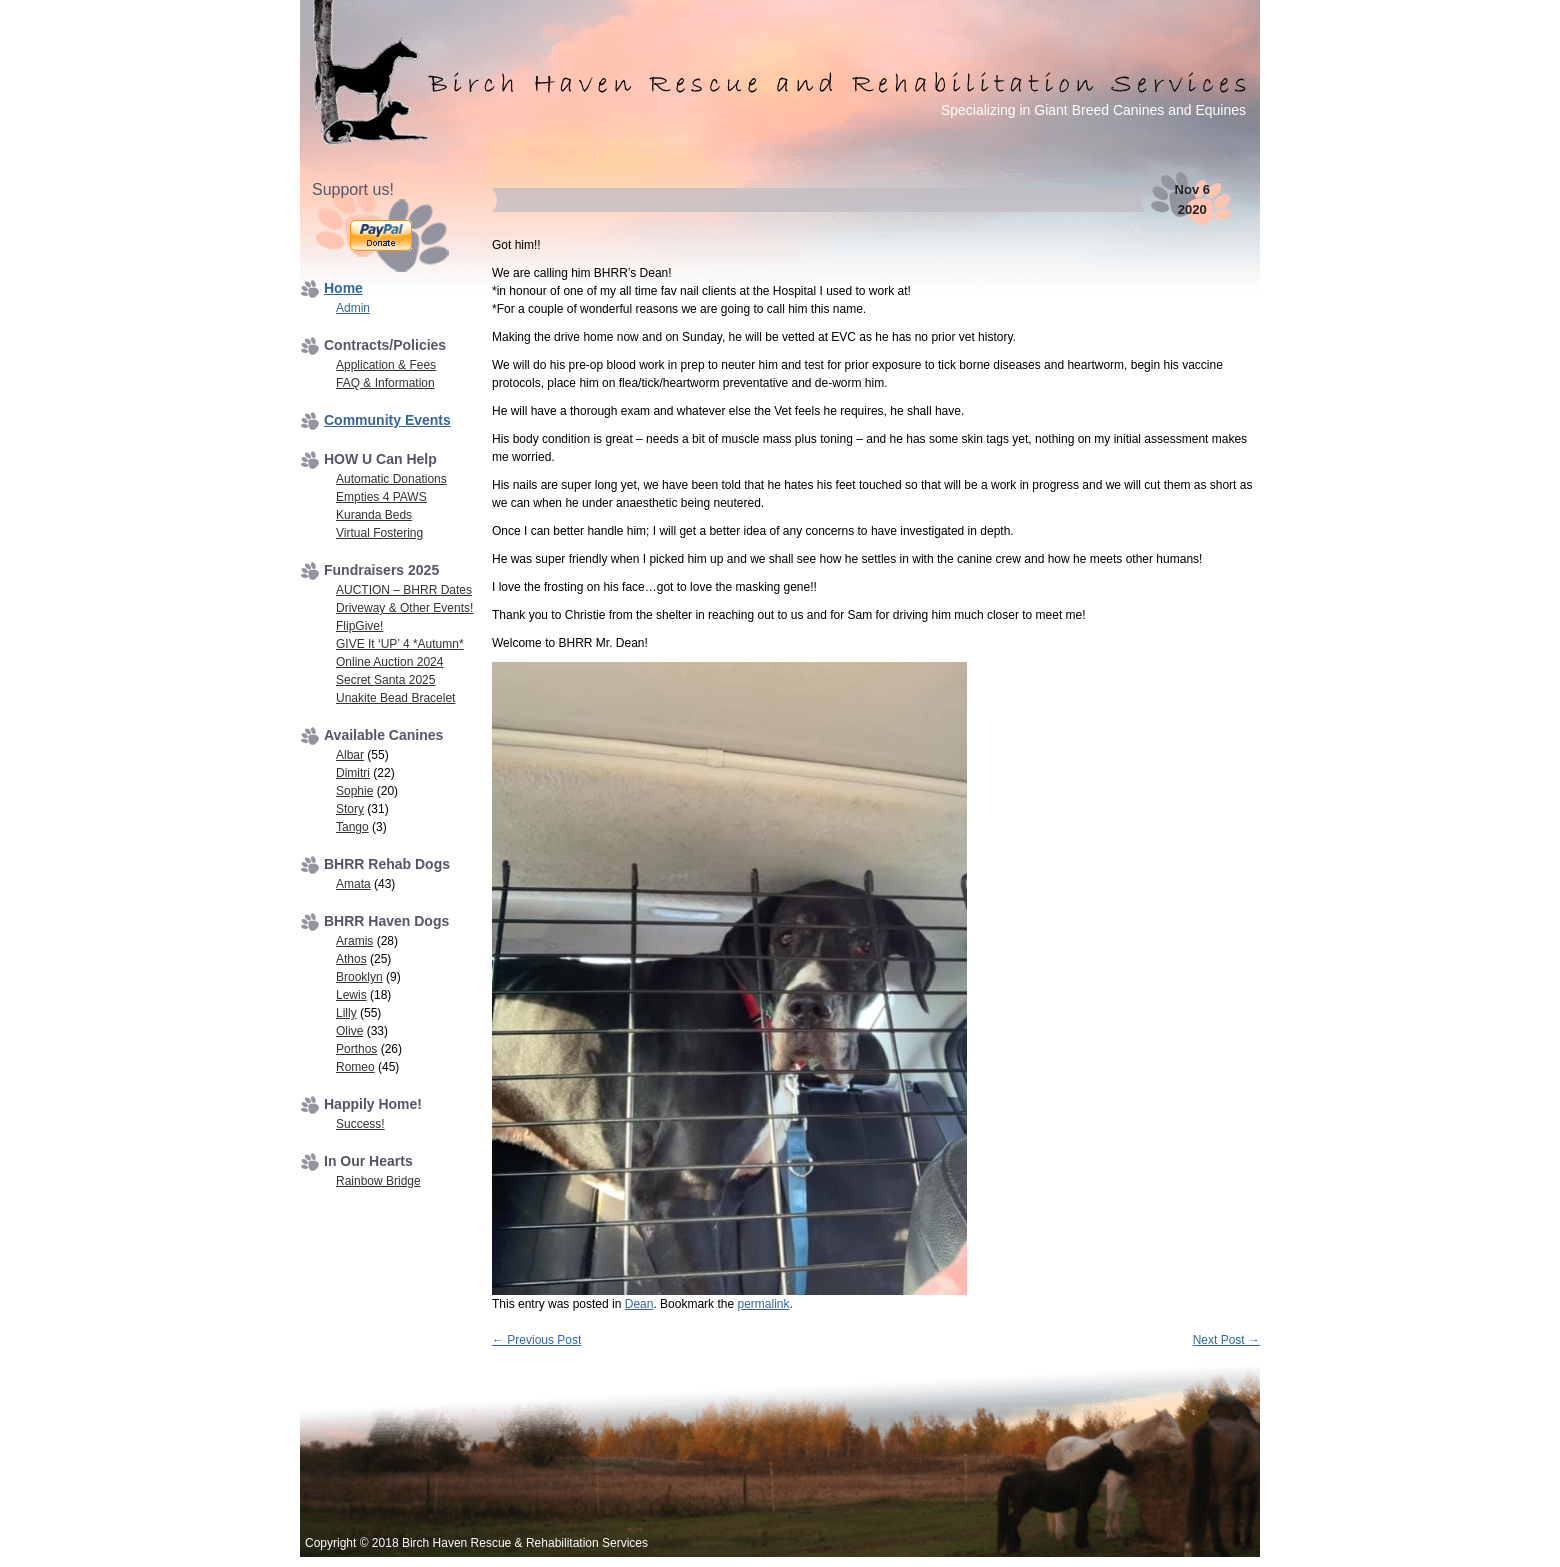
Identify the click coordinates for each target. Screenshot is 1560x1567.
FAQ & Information (385, 383)
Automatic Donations (391, 479)
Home (343, 288)
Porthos (356, 1049)
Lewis (351, 995)
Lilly (346, 1013)
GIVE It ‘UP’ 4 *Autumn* (400, 644)
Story (350, 809)
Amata (353, 884)
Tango (352, 827)
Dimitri (353, 773)
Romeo (355, 1067)
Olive (349, 1031)
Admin (353, 308)
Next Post (1226, 1340)
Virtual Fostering (379, 533)
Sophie (354, 791)
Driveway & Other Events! (404, 608)
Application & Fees (386, 365)
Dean (639, 1304)
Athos (351, 959)
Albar (350, 755)
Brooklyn (359, 977)
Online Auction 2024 (389, 662)
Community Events (387, 420)
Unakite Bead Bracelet (395, 698)
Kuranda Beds (374, 515)
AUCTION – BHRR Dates (404, 590)
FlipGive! (359, 626)
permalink (763, 1304)
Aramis (354, 941)
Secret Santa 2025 (385, 680)
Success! (360, 1124)
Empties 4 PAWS (381, 497)
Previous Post (536, 1340)
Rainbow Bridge (378, 1181)
